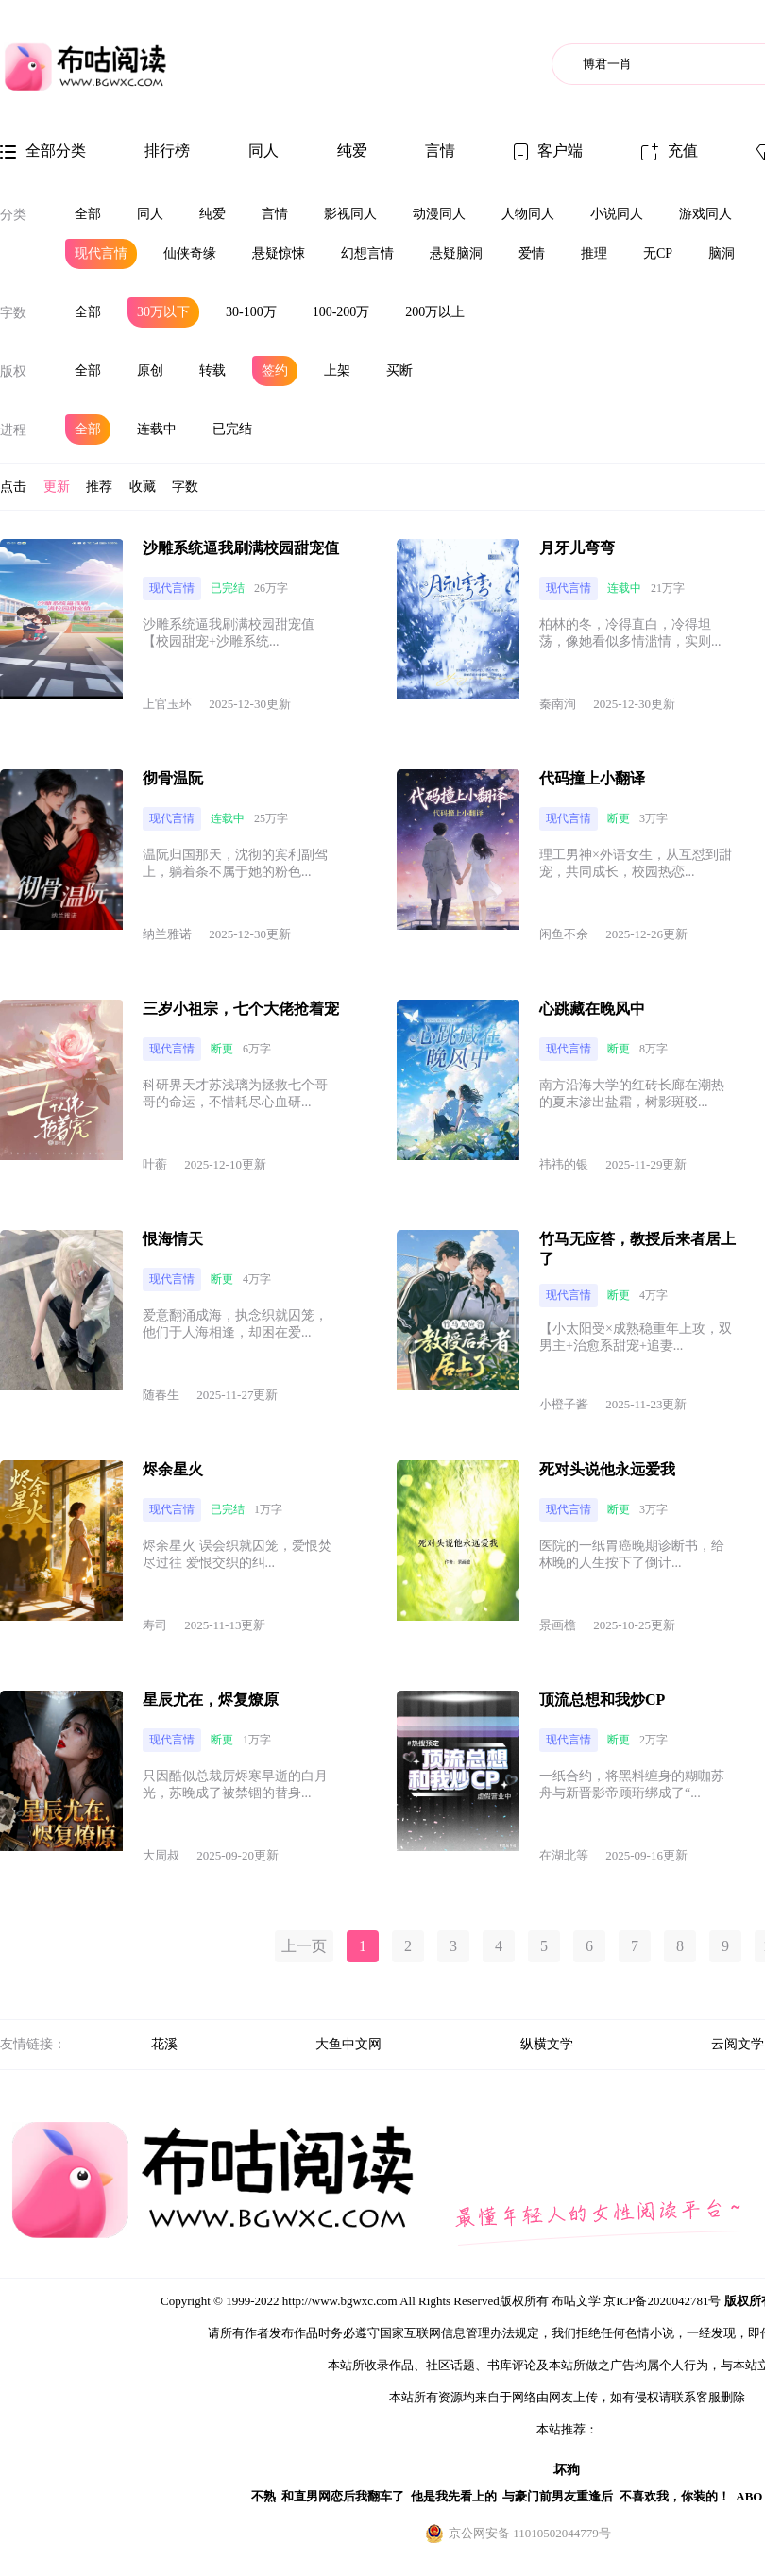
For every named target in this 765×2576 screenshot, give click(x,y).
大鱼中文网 (348, 2044)
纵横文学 (546, 2044)
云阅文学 (737, 2044)
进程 (13, 430)
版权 (13, 371)
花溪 (164, 2044)
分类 (13, 215)
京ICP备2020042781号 (662, 2301)
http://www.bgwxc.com (340, 2301)
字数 (13, 313)
